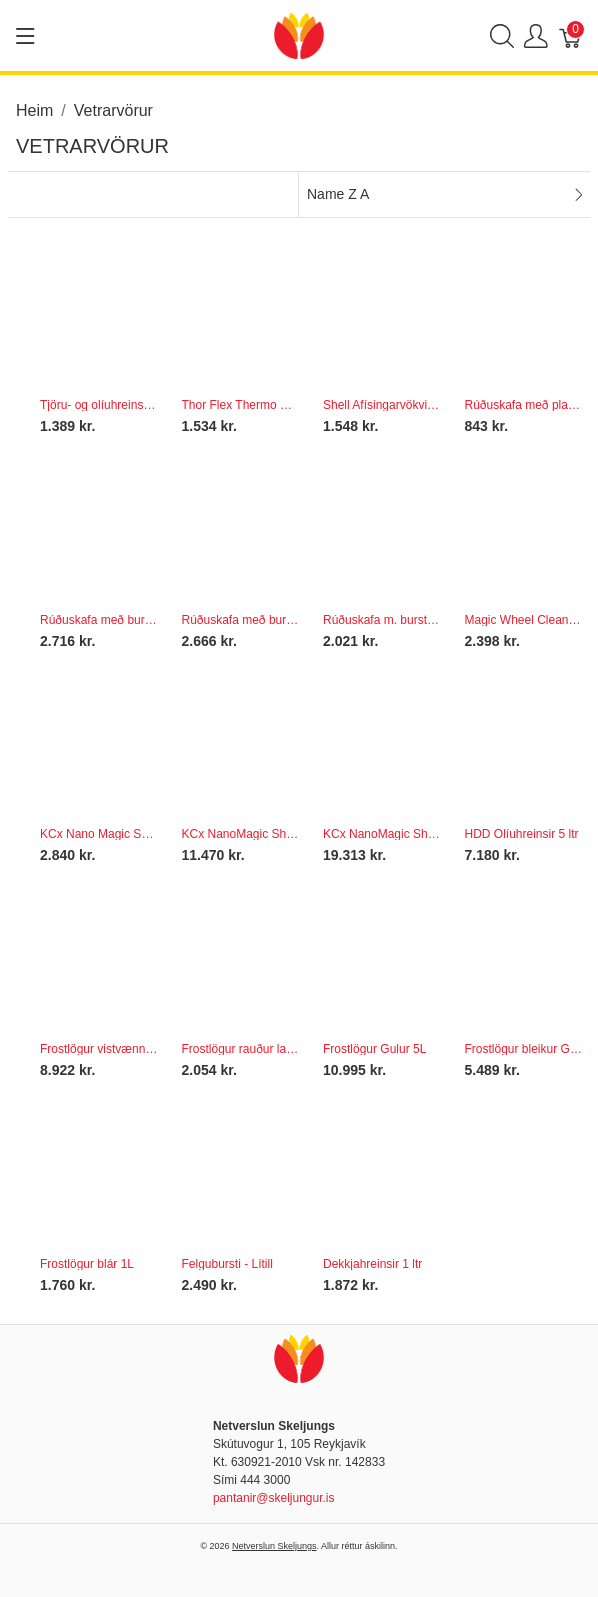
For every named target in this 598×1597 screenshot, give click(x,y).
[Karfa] (571, 35)
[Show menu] (25, 36)
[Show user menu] (536, 35)
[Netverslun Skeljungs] (299, 34)
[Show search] (502, 35)
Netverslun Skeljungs (274, 1546)
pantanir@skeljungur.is (274, 1498)
